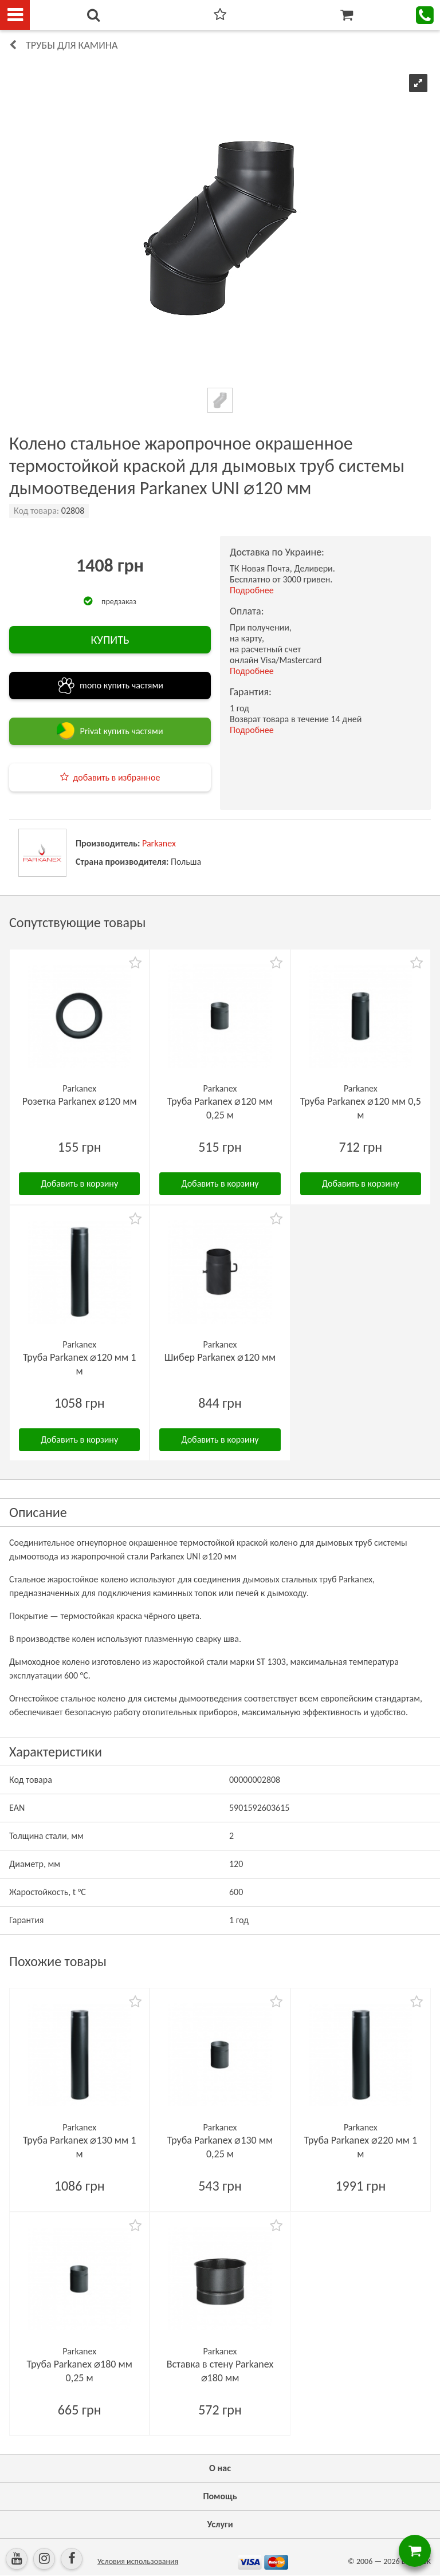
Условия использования (137, 2561)
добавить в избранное (116, 777)
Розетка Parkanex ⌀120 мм (79, 1101)
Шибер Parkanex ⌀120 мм (220, 1357)
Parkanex (159, 843)
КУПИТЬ (110, 640)
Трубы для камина (71, 45)
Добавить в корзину (79, 1183)
